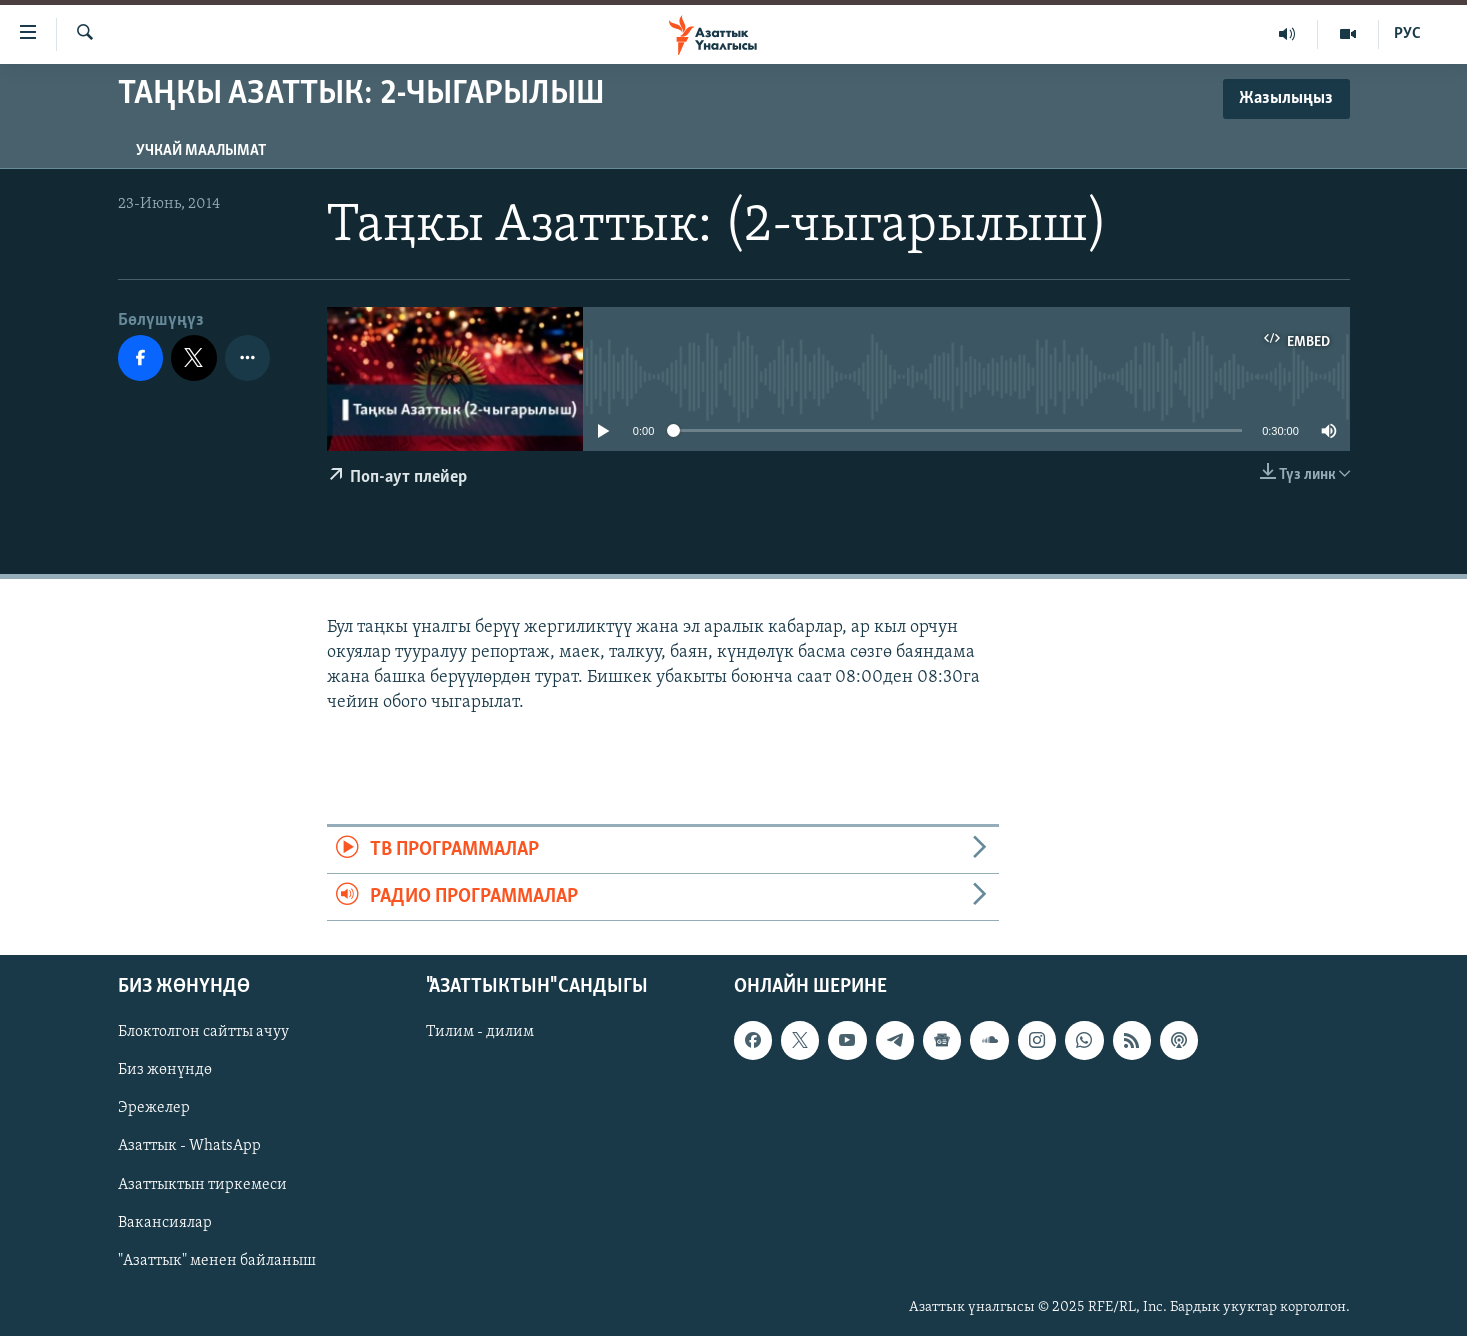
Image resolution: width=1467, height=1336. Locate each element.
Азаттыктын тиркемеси (202, 1185)
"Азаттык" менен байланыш (217, 1261)
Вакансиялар (165, 1223)
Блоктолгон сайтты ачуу (203, 1033)
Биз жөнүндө (165, 1071)
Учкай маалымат (201, 151)
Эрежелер (154, 1109)
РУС (1407, 34)
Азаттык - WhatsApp (189, 1147)
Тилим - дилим (480, 1033)
